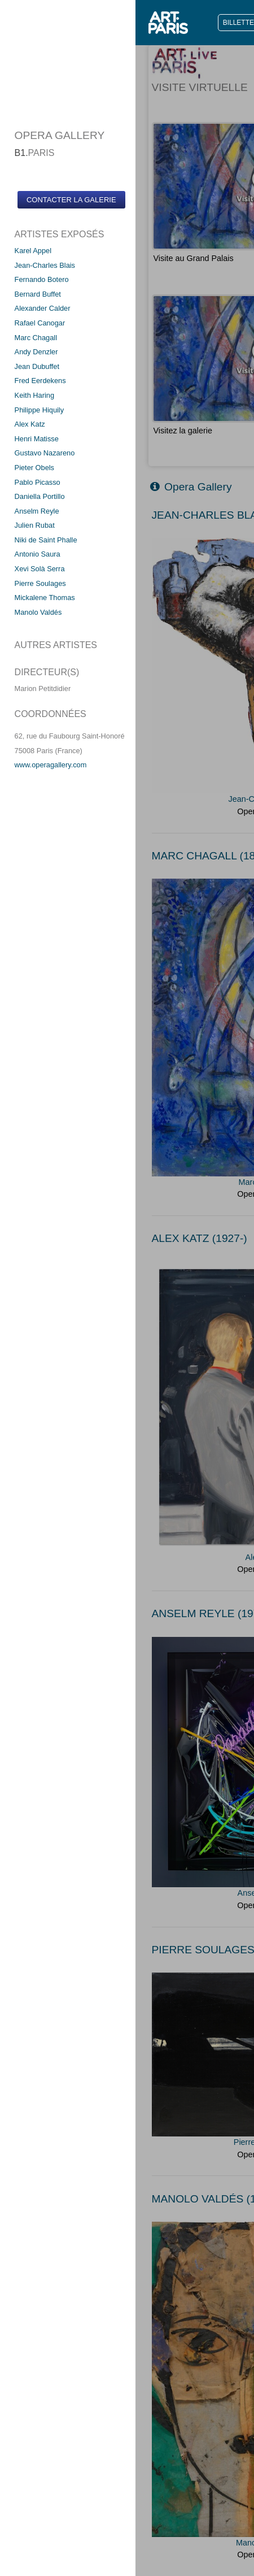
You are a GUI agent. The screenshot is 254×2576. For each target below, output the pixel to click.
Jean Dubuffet (37, 366)
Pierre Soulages (40, 583)
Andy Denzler (36, 351)
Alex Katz (30, 424)
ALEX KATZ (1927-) (199, 1238)
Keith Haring (34, 395)
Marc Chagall (36, 337)
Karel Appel (33, 250)
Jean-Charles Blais (45, 265)
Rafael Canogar (40, 323)
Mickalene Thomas (45, 597)
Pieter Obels (34, 467)
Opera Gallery (191, 487)
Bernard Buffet (38, 294)
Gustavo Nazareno (45, 453)
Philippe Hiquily (39, 410)
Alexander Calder (43, 308)
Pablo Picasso (37, 482)
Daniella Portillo (40, 496)
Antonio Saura (37, 554)
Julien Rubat (35, 525)
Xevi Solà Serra (40, 568)
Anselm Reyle (37, 511)
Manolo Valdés (38, 612)
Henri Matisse (37, 439)
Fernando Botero (42, 279)
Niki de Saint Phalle (46, 540)
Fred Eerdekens (40, 380)
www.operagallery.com (51, 765)
